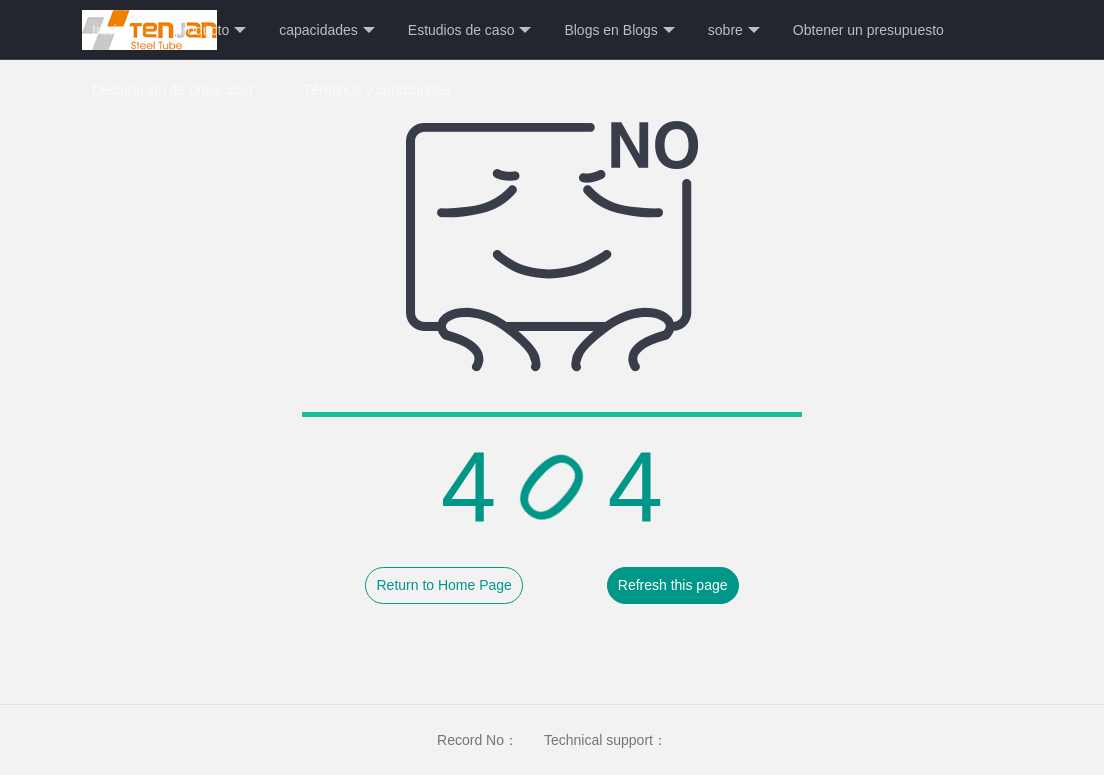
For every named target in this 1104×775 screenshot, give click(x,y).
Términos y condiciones (376, 90)
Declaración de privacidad (172, 90)
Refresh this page (673, 585)
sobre (734, 30)
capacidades (327, 30)
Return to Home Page (443, 585)
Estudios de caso (470, 30)
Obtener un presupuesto (868, 30)
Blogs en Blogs (619, 30)
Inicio (108, 30)
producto (210, 30)
